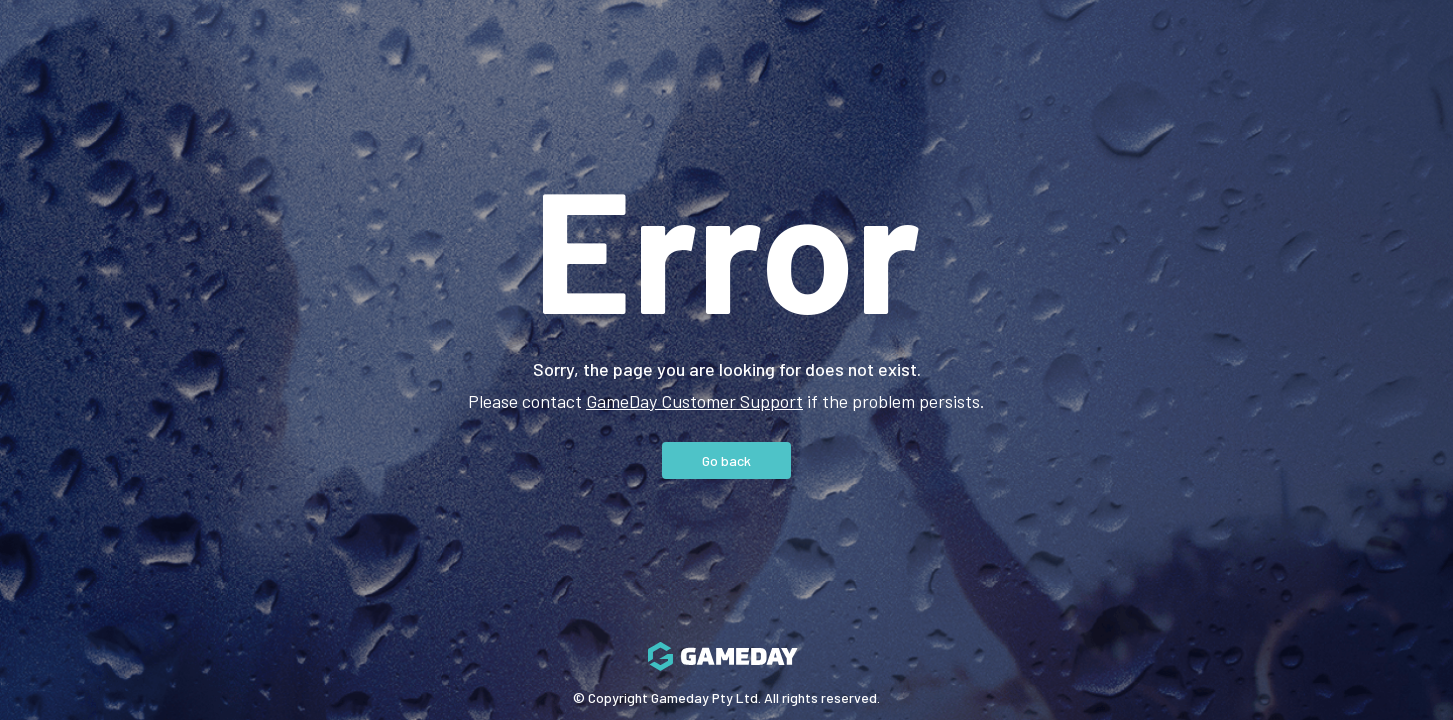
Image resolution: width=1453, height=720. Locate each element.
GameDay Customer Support (694, 401)
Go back (726, 460)
